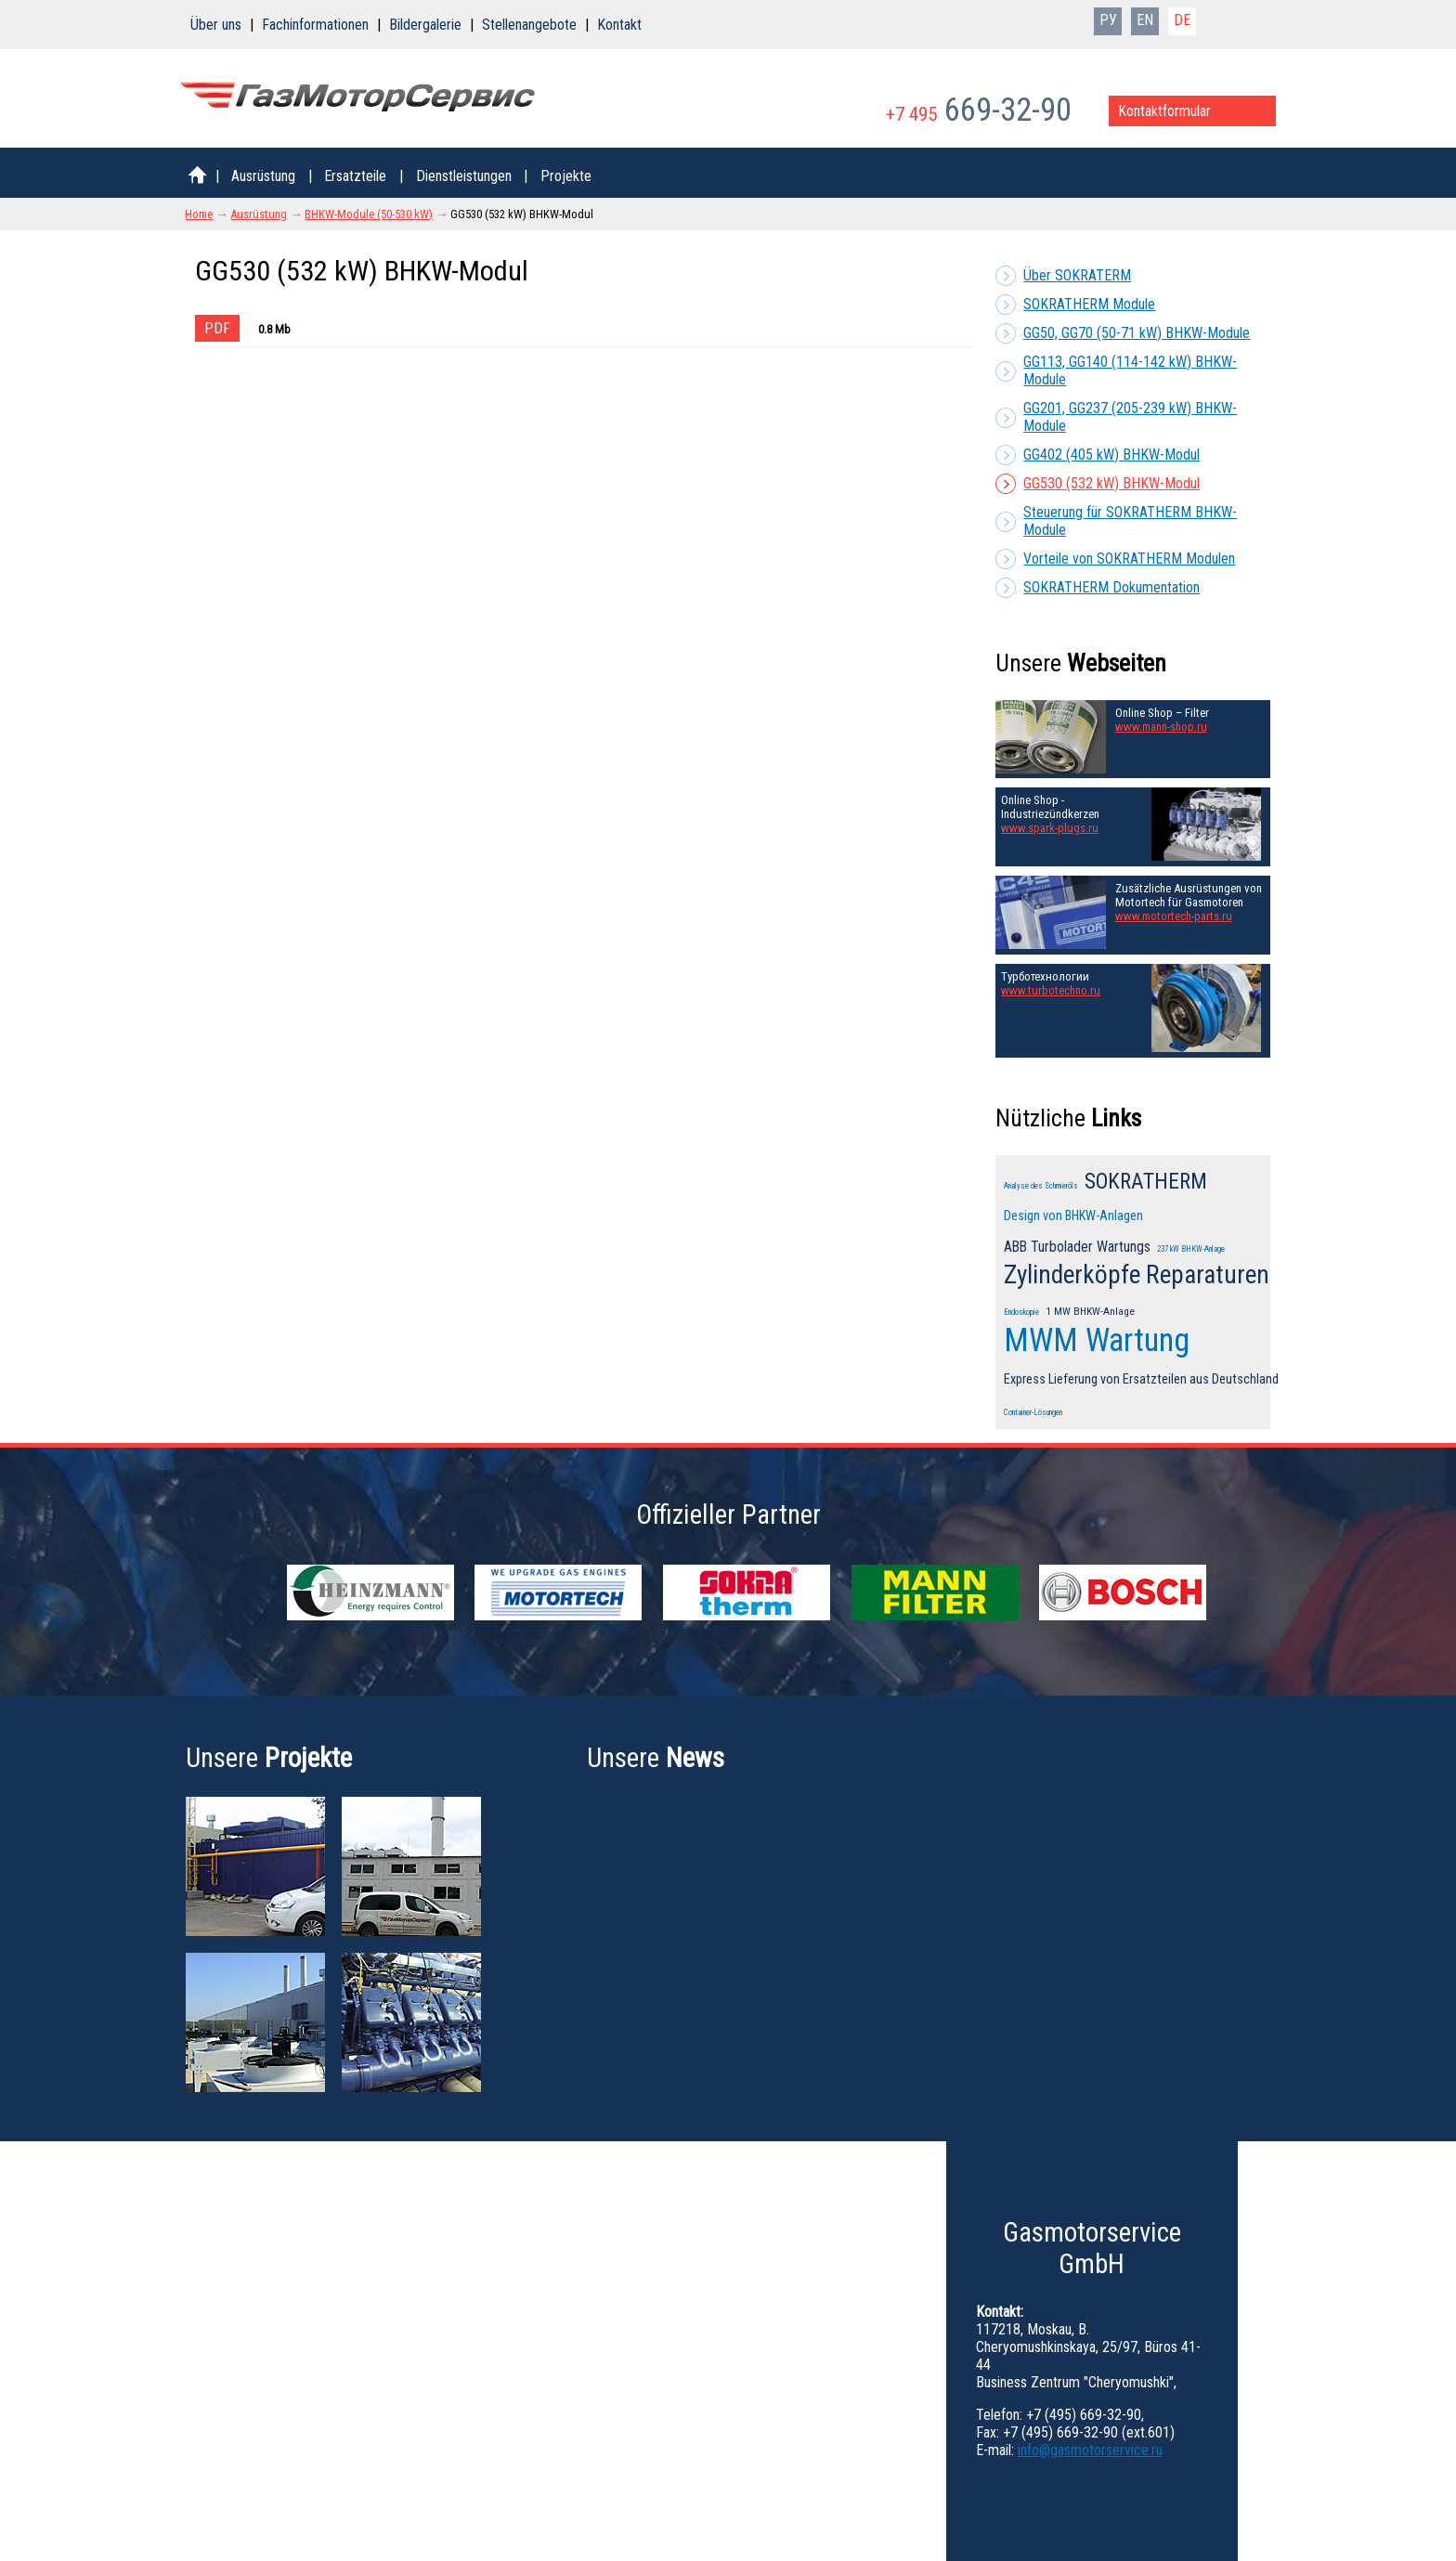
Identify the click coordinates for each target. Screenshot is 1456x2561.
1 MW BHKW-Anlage (1090, 1311)
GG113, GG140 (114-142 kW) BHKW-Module (1130, 370)
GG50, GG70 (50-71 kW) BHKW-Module (1136, 333)
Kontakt (619, 24)
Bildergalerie (425, 24)
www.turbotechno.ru (1050, 990)
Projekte (566, 176)
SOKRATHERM (1146, 1181)
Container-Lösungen (1033, 1412)
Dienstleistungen (464, 176)
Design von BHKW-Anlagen (1073, 1216)
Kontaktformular (1164, 111)
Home (199, 214)
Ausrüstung (263, 176)
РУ (1108, 20)
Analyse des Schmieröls (1041, 1185)
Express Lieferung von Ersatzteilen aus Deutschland (1141, 1379)
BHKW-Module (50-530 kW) (369, 214)
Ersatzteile (355, 176)
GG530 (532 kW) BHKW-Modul (1111, 483)
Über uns (215, 24)
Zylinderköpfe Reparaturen (1136, 1275)
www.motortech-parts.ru (1173, 916)
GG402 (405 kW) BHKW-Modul (1111, 454)
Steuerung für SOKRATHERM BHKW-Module (1130, 521)
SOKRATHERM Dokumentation (1111, 587)
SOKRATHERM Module (1089, 304)
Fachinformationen (315, 24)
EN (1145, 20)
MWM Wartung (1097, 1339)
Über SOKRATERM (1077, 275)
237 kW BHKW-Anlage (1191, 1249)
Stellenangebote (529, 24)
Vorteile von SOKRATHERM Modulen (1129, 558)
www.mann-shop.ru (1161, 727)
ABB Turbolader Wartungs (1077, 1246)
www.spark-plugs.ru (1049, 828)
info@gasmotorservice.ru (1090, 2450)
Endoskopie (1021, 1312)
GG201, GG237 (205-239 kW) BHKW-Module (1130, 417)
